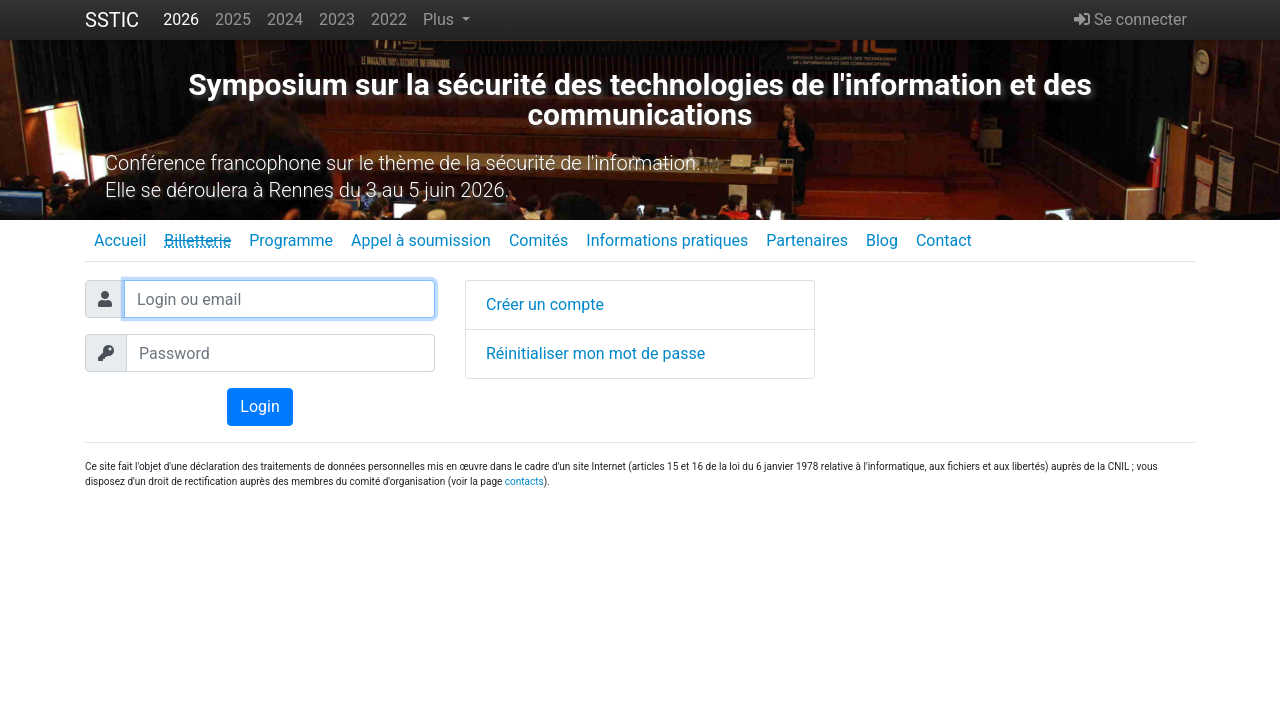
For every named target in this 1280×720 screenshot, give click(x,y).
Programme (291, 240)
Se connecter (1130, 19)
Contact (944, 240)
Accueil (120, 240)
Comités (538, 240)
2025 (233, 19)
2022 (389, 19)
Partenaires (807, 240)
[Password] (280, 353)
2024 (285, 19)
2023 (337, 19)
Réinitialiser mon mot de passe (595, 353)
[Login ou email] (279, 299)
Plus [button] (440, 19)
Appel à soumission (421, 240)
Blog (882, 240)
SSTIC (112, 20)
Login (259, 406)
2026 (181, 19)
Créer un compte (545, 304)
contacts (524, 481)
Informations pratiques (667, 240)
